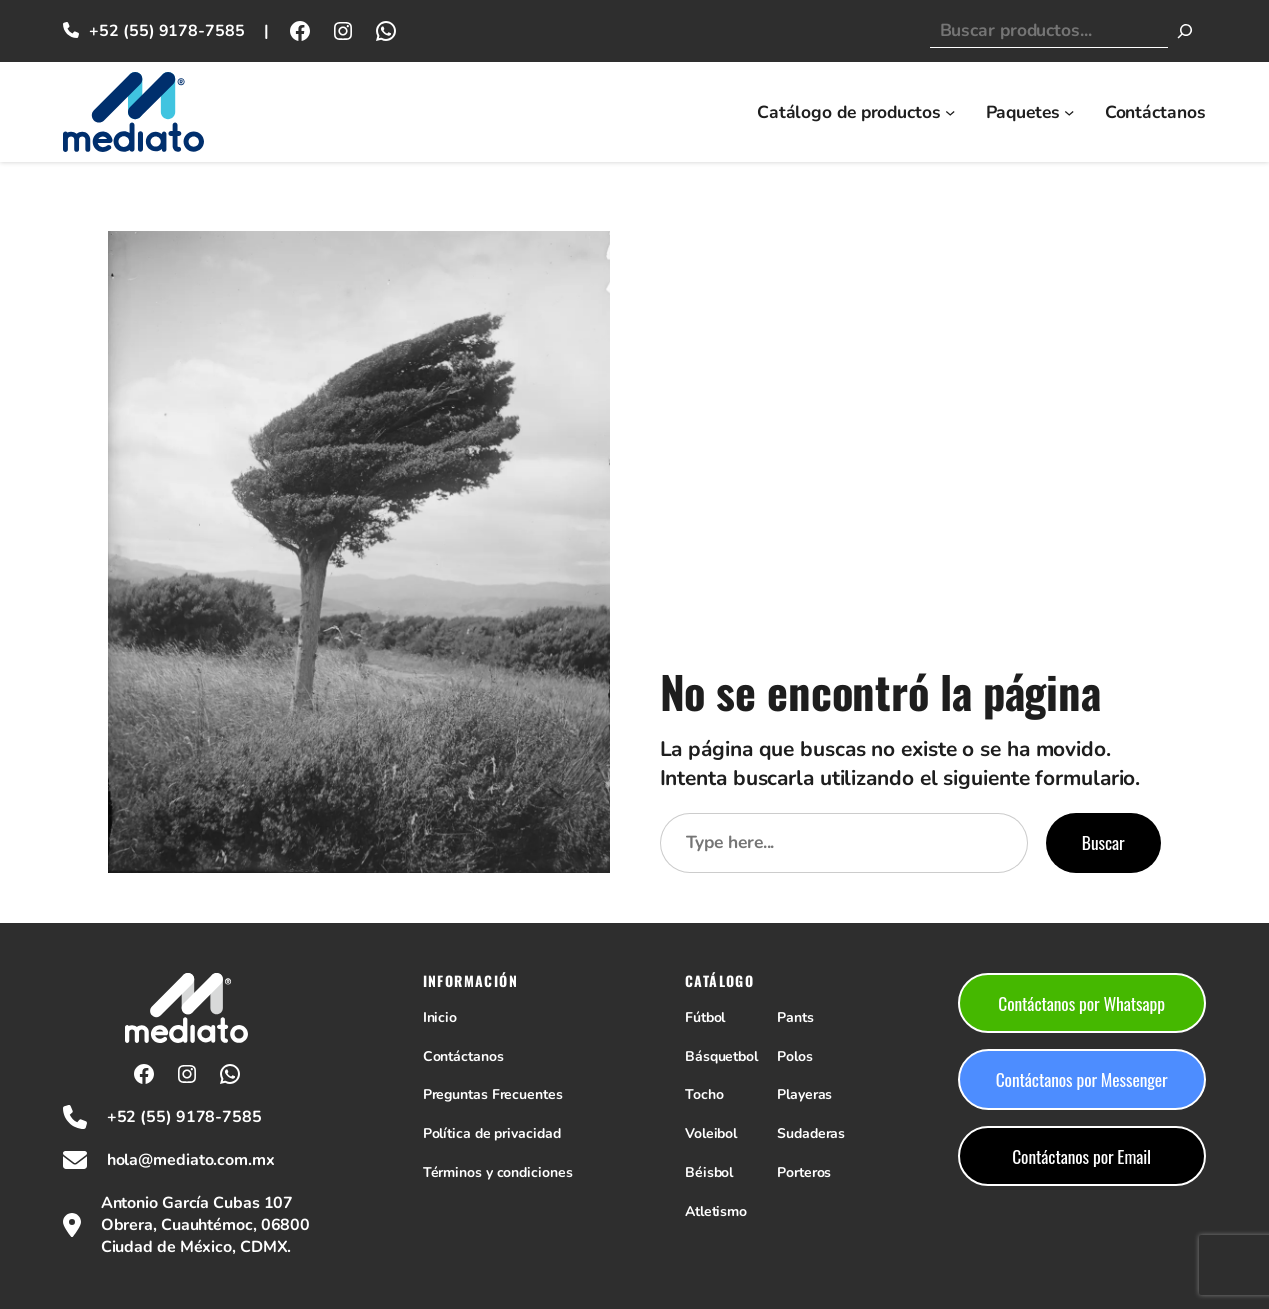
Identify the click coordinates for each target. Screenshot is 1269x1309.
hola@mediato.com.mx (191, 1160)
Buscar (1103, 842)
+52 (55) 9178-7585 (166, 31)
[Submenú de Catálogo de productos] (950, 112)
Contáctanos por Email (1081, 1156)
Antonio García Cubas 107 (197, 1203)
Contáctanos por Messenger (1082, 1079)
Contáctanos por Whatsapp (1081, 1003)
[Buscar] (1185, 31)
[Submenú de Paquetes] (1069, 112)
